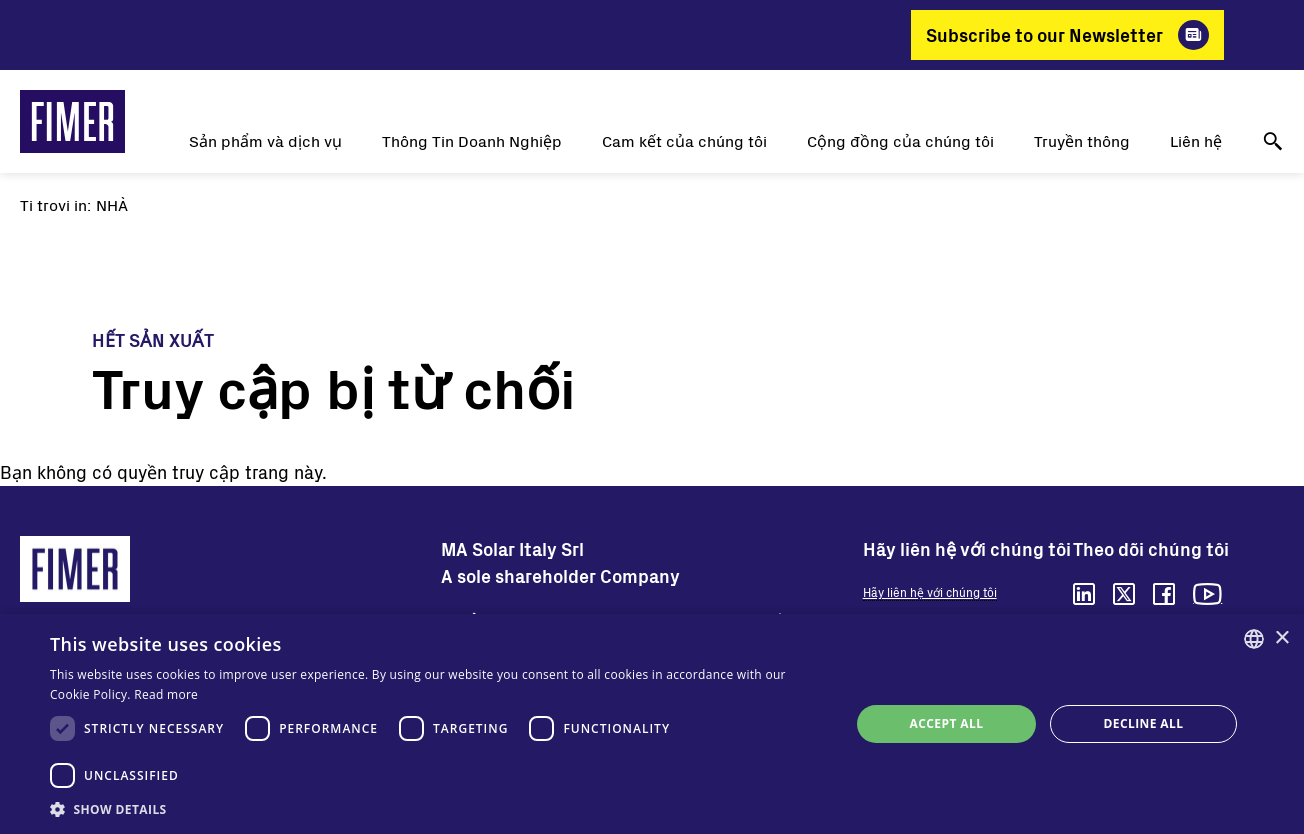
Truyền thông (1082, 140)
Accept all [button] (947, 723)
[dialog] (652, 724)
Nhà (112, 204)
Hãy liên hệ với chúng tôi (930, 592)
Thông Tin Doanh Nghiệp (472, 140)
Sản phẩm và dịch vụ (265, 140)
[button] (438, 809)
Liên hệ (1196, 140)
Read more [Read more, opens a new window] (166, 694)
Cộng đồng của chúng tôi (900, 140)
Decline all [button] (1144, 723)
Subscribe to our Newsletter (1044, 35)
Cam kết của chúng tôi (684, 140)
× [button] (1281, 638)
